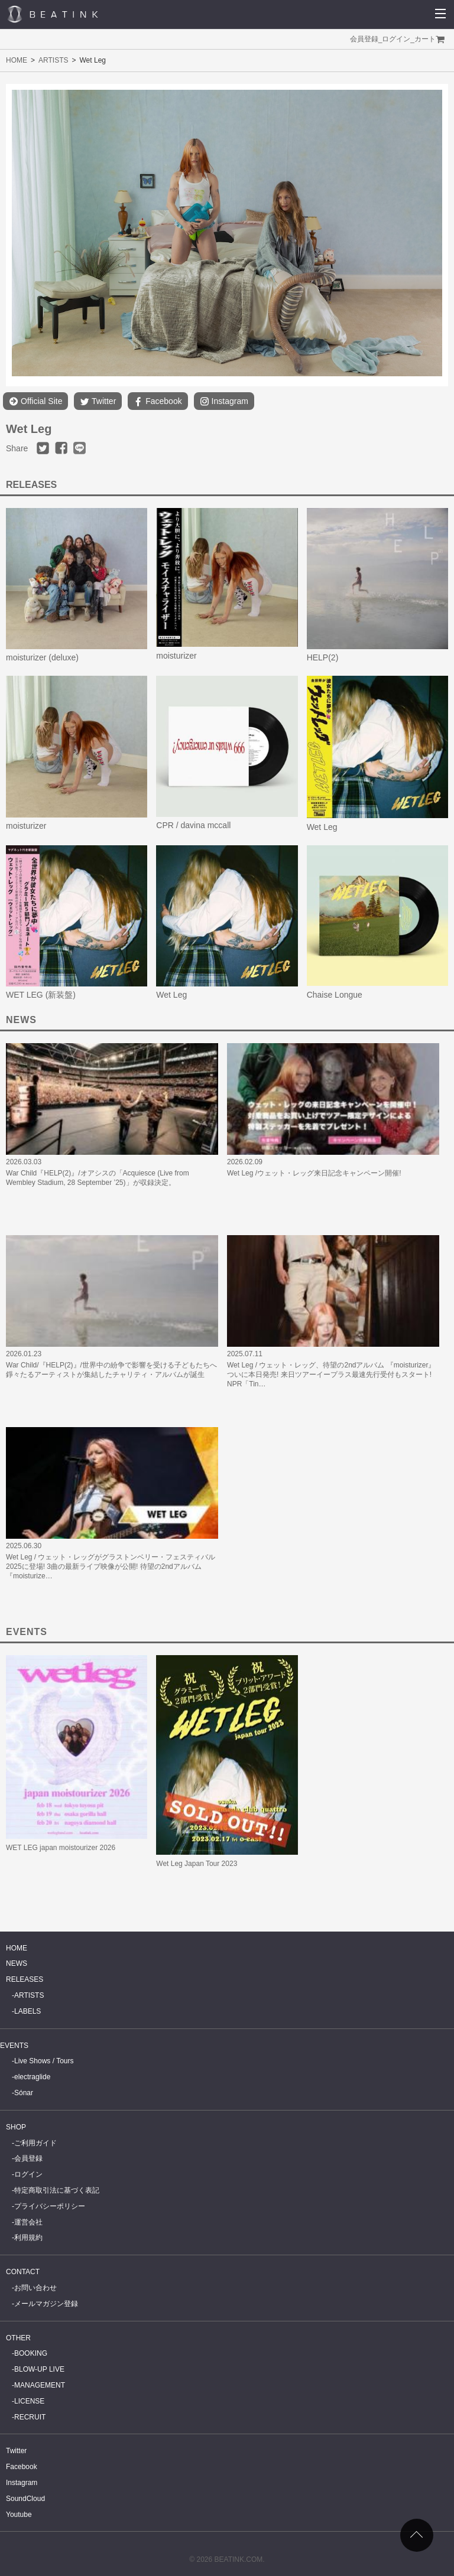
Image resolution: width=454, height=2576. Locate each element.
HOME (16, 60)
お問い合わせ (35, 2288)
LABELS (27, 2011)
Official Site (35, 401)
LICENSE (29, 2401)
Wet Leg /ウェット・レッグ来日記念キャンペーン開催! (314, 1173)
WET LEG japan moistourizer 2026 (60, 1848)
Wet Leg (322, 827)
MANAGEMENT (39, 2385)
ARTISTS (53, 60)
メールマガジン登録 (46, 2304)
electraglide (32, 2077)
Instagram (224, 401)
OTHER (18, 2338)
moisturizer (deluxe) (42, 657)
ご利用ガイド (35, 2143)
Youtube (19, 2514)
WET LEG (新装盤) (41, 994)
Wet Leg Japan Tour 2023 (196, 1863)
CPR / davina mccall (193, 825)
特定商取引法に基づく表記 (56, 2190)
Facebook (157, 401)
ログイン (396, 39)
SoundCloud (25, 2498)
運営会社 (28, 2222)
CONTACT (23, 2272)
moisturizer (176, 655)
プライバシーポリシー (49, 2206)
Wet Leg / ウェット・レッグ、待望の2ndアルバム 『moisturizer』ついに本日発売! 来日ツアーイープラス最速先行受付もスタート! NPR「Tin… (331, 1374)
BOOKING (30, 2353)
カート (425, 39)
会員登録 (364, 39)
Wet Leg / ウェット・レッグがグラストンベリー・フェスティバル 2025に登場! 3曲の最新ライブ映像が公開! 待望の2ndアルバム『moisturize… (110, 1566)
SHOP (16, 2127)
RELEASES (24, 1979)
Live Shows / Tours (44, 2061)
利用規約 (28, 2237)
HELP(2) (323, 657)
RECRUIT (30, 2417)
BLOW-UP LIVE (39, 2369)
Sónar (23, 2093)
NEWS (16, 1963)
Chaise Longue (334, 994)
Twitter (98, 401)
